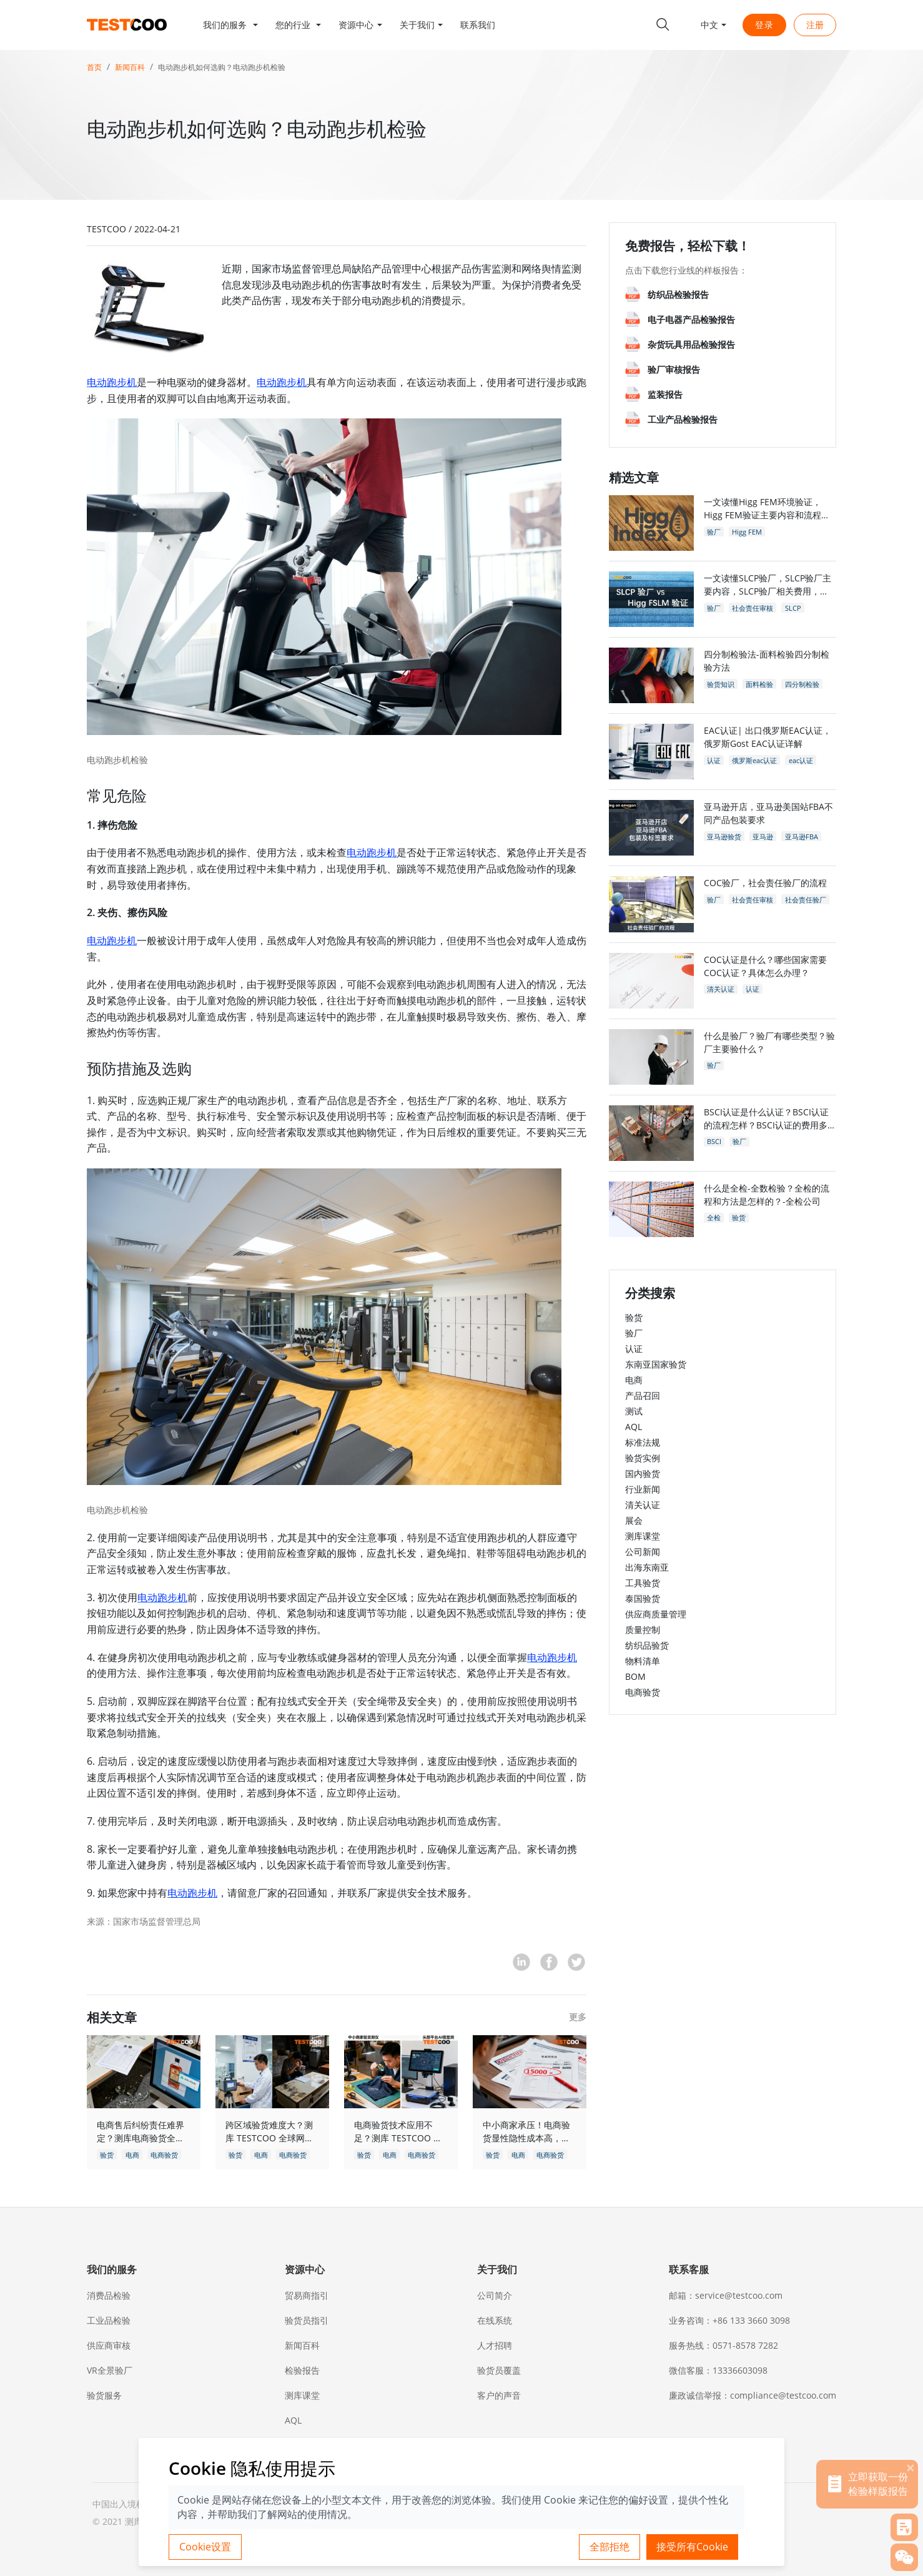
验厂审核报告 (674, 369)
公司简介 (494, 2295)
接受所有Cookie (692, 2547)
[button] (230, 25)
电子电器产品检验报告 (691, 319)
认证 (634, 1349)
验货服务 (104, 2395)
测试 (634, 1411)
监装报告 (665, 394)
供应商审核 (109, 2345)
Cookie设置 (205, 2547)
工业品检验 (109, 2320)
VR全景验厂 (109, 2370)
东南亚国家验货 (655, 1364)
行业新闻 (642, 1489)
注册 (815, 25)
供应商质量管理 (655, 1614)
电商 (634, 1380)
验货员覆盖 (499, 2370)
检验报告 (302, 2370)
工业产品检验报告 (683, 419)
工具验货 (642, 1583)
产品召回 (642, 1395)
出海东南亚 (647, 1567)
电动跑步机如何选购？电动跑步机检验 (221, 67)
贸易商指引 (306, 2295)
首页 (94, 67)
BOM (635, 1676)
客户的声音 (499, 2395)
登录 (764, 25)
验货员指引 (306, 2320)
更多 (577, 2017)
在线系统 (494, 2320)
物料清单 (642, 1661)
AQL (633, 1427)
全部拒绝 (609, 2547)
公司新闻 (642, 1551)
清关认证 (642, 1505)
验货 (634, 1317)
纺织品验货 (647, 1645)
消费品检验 (109, 2295)
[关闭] (910, 2467)
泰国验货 (642, 1598)
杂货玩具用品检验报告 (691, 344)
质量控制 (642, 1630)
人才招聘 (494, 2345)
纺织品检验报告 (678, 294)
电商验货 (642, 1692)
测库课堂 (642, 1536)
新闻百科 (130, 67)
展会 (634, 1520)
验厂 (634, 1333)
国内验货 (642, 1473)
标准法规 (642, 1442)
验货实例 (642, 1458)
